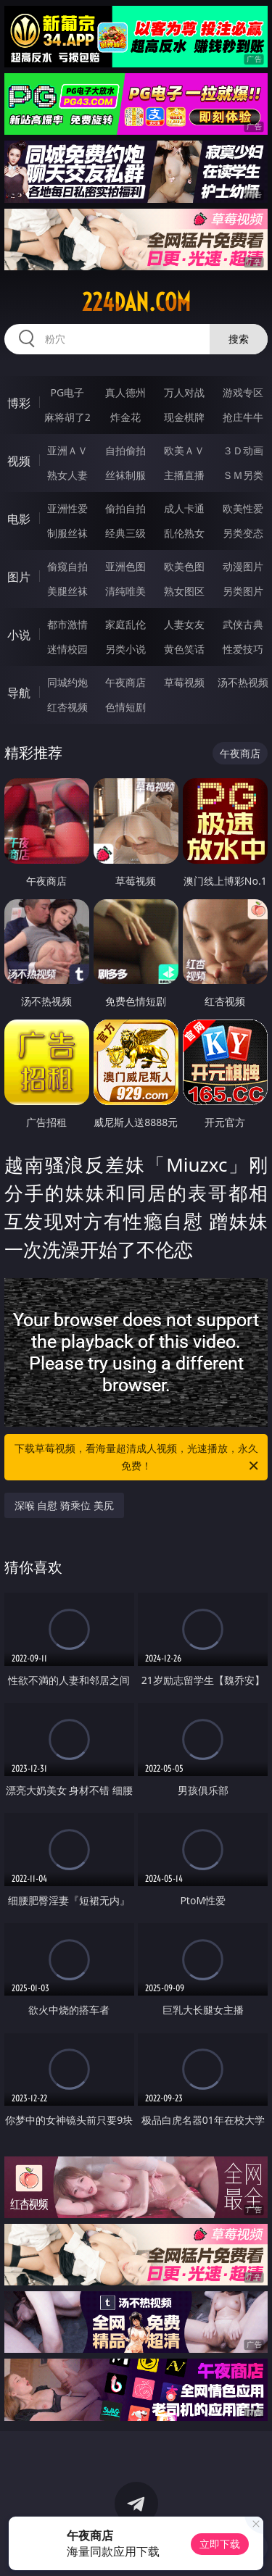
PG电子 (67, 392)
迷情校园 (67, 649)
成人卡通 (184, 508)
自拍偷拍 (125, 450)
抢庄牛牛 (243, 417)
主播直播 (184, 475)
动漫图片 (243, 566)
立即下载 (219, 2544)
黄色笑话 (184, 649)
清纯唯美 (125, 591)
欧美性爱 (243, 508)
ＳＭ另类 (243, 475)
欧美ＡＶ (184, 450)
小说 (18, 635)
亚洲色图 (125, 566)
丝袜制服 (125, 475)
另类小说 (125, 649)
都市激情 (67, 624)
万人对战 (184, 392)
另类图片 (243, 591)
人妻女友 (184, 624)
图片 (18, 577)
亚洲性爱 (67, 508)
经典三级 (125, 533)
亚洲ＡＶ (67, 450)
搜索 (238, 339)
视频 (18, 461)
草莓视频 (184, 682)
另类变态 (243, 533)
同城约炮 (67, 682)
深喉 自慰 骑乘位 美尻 (64, 1505)
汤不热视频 (243, 682)
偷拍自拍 (125, 508)
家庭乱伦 (125, 624)
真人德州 (125, 392)
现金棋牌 (184, 417)
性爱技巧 (243, 649)
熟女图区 (184, 591)
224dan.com (136, 302)
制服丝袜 (67, 533)
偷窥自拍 (67, 566)
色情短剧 (125, 707)
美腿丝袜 (67, 591)
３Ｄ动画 (243, 450)
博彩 (18, 403)
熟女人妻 (67, 475)
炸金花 (125, 417)
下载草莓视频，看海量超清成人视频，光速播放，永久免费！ (138, 1458)
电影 (18, 519)
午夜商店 (125, 682)
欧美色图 (184, 566)
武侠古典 (243, 624)
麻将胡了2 (67, 417)
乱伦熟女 (184, 533)
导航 (18, 693)
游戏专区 (243, 392)
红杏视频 (67, 707)
